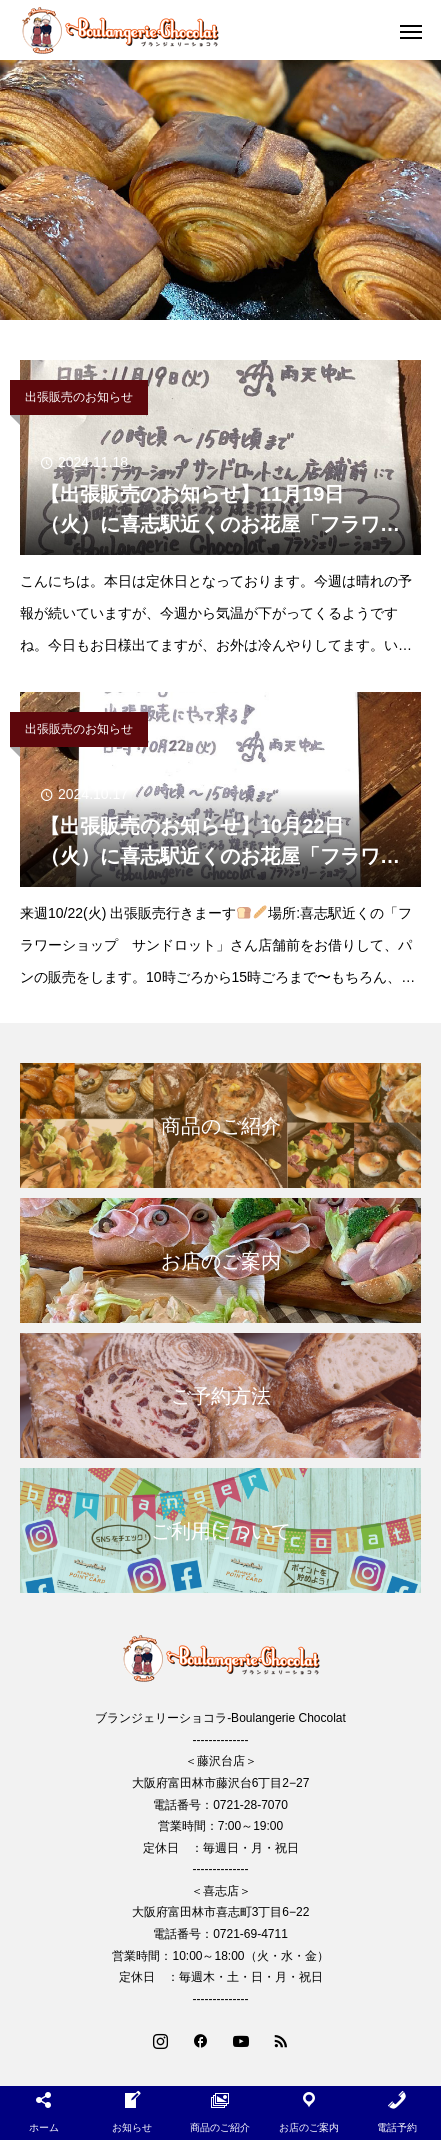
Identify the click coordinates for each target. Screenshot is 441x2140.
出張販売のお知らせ (79, 397)
